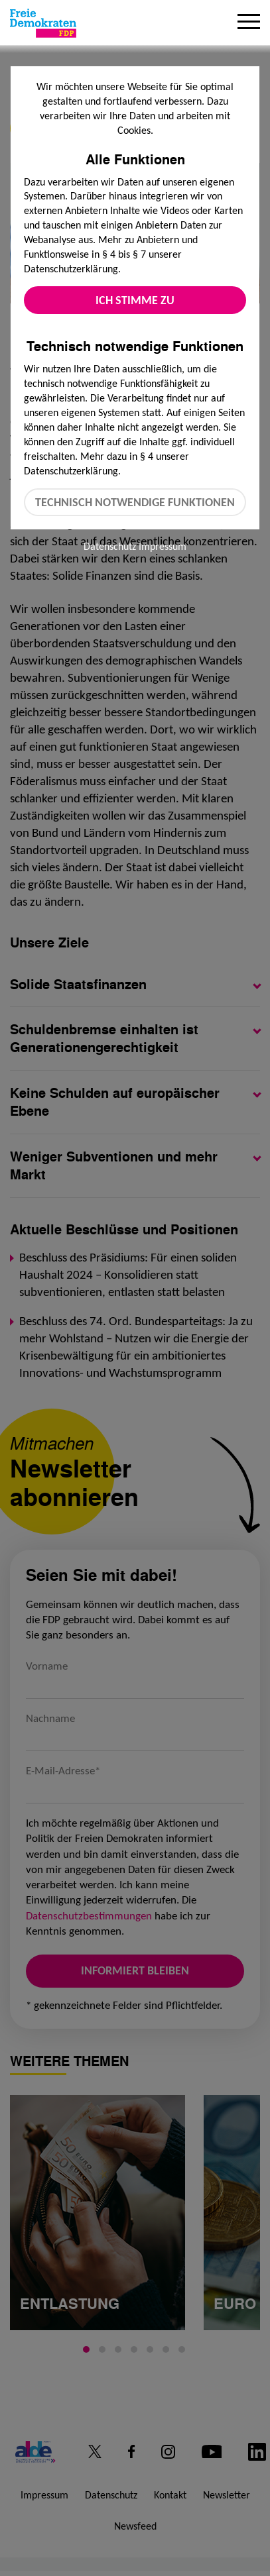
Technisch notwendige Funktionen (135, 502)
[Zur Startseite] (43, 23)
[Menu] (248, 23)
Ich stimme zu (135, 300)
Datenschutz (110, 546)
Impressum (162, 546)
